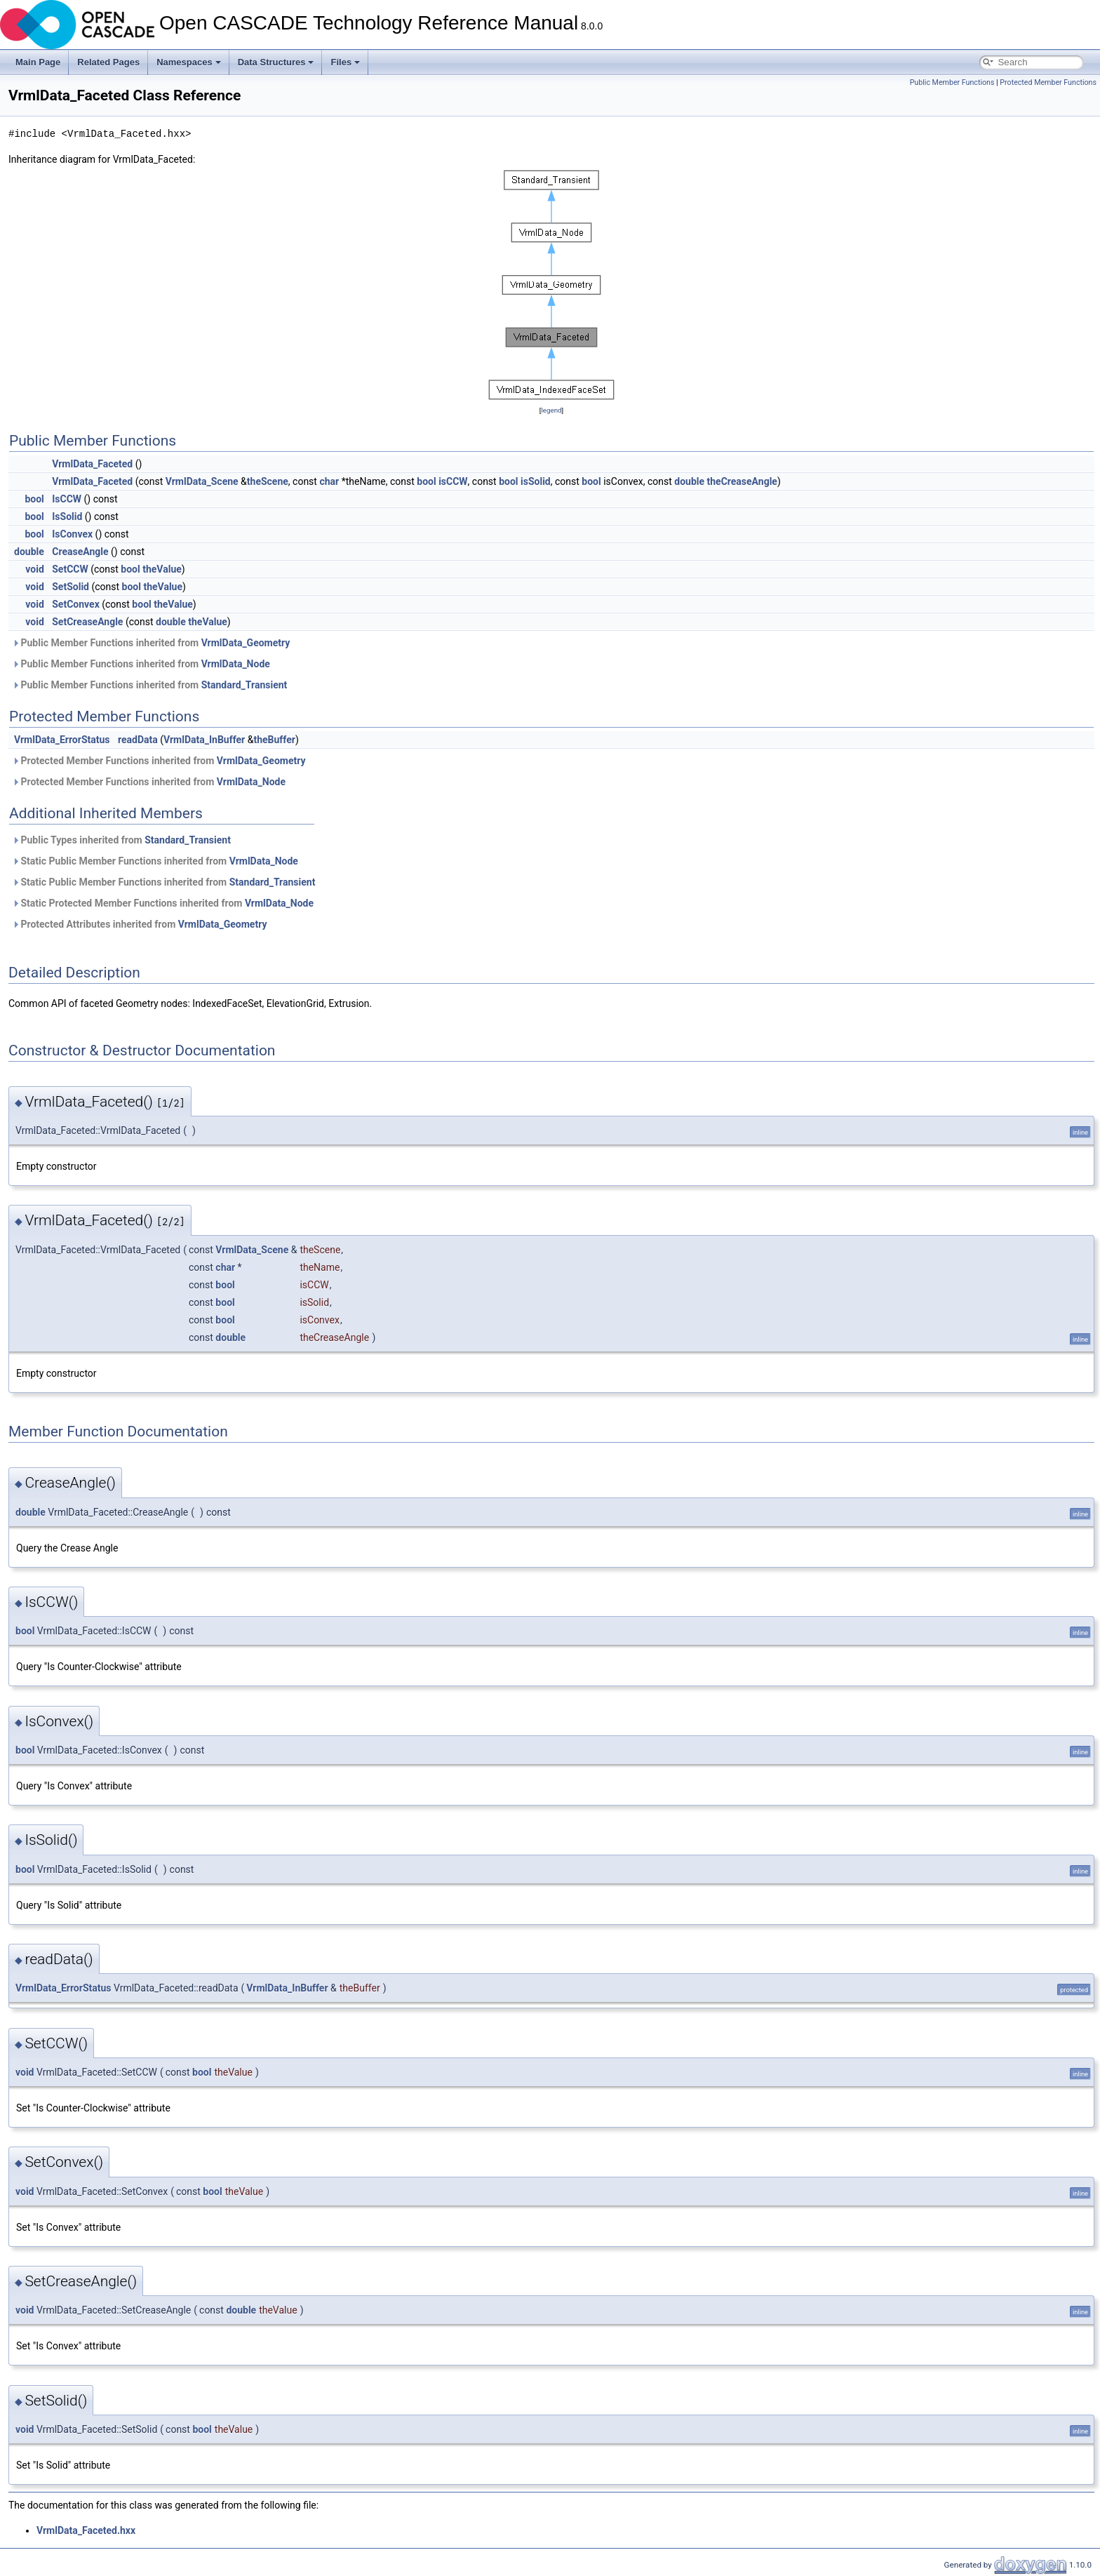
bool (426, 481)
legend (551, 410)
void (34, 569)
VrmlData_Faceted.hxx (85, 2530)
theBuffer (274, 739)
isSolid (536, 481)
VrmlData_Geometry (245, 642)
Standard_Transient (244, 684)
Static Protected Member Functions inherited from (163, 903)
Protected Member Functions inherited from (159, 760)
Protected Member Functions (1048, 82)
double (689, 481)
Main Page (37, 62)
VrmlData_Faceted (92, 463)
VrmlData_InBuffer (204, 739)
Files (345, 62)
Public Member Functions (952, 82)
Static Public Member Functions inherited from (155, 861)
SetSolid (70, 586)
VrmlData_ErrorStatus (62, 739)
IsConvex (72, 534)
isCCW (452, 481)
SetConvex (76, 604)
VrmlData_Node (235, 663)
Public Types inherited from (121, 840)
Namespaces (188, 62)
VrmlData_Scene (202, 481)
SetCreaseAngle (87, 621)
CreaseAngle (80, 551)
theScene (267, 481)
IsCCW (66, 499)
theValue (162, 569)
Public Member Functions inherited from (151, 642)
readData (138, 739)
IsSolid (67, 516)
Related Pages (108, 62)
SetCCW (70, 569)
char (329, 481)
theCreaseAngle (742, 481)
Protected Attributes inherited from (139, 924)
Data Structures (276, 62)
